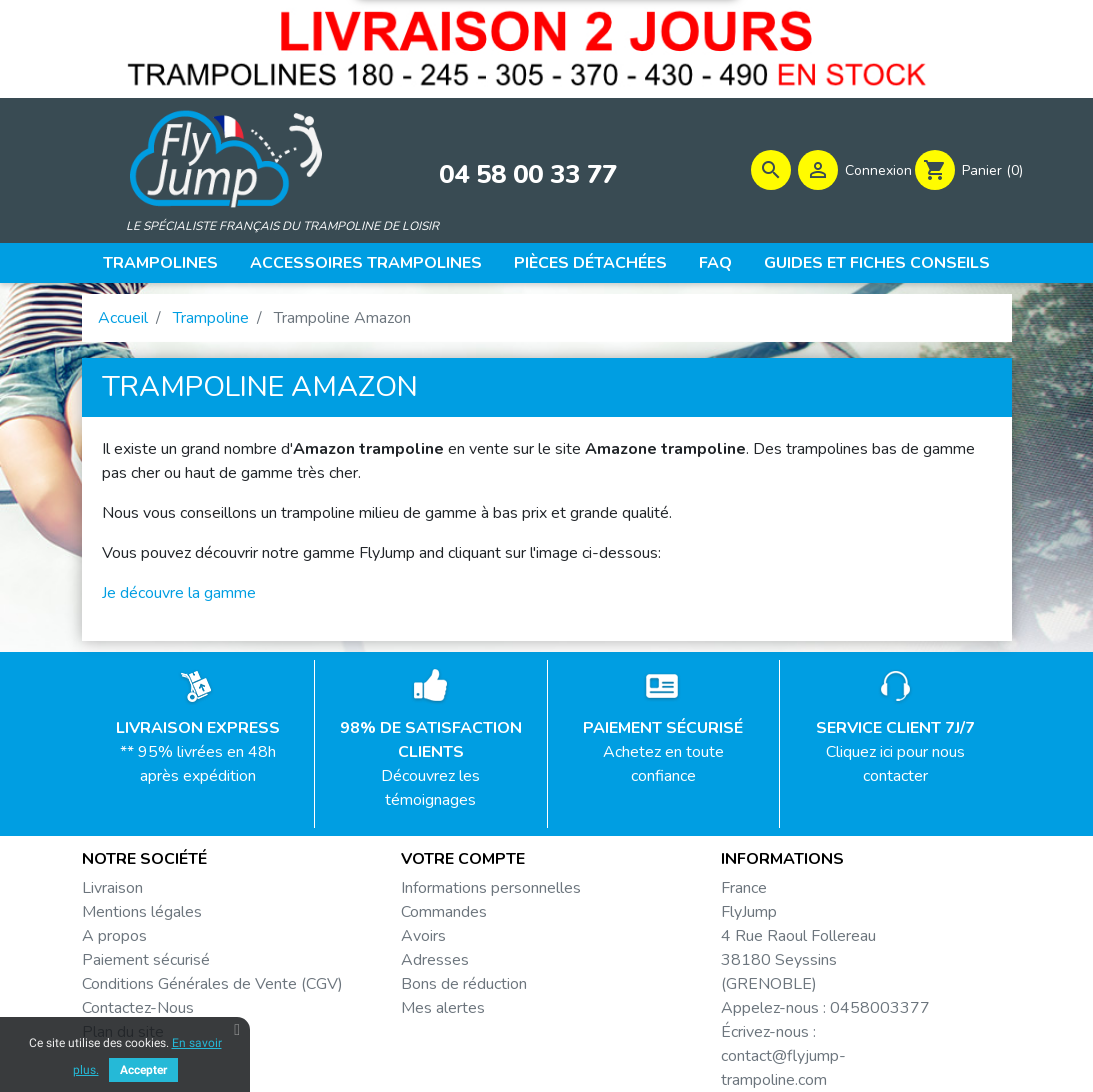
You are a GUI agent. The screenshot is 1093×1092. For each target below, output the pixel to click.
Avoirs (423, 936)
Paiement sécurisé (146, 960)
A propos (114, 936)
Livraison (112, 888)
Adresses (435, 960)
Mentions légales (142, 912)
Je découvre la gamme (179, 593)
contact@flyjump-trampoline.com (783, 1068)
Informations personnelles (491, 888)
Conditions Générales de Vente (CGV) (212, 984)
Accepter (143, 1070)
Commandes (444, 912)
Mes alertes (443, 1008)
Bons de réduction (464, 984)
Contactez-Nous (138, 1008)
